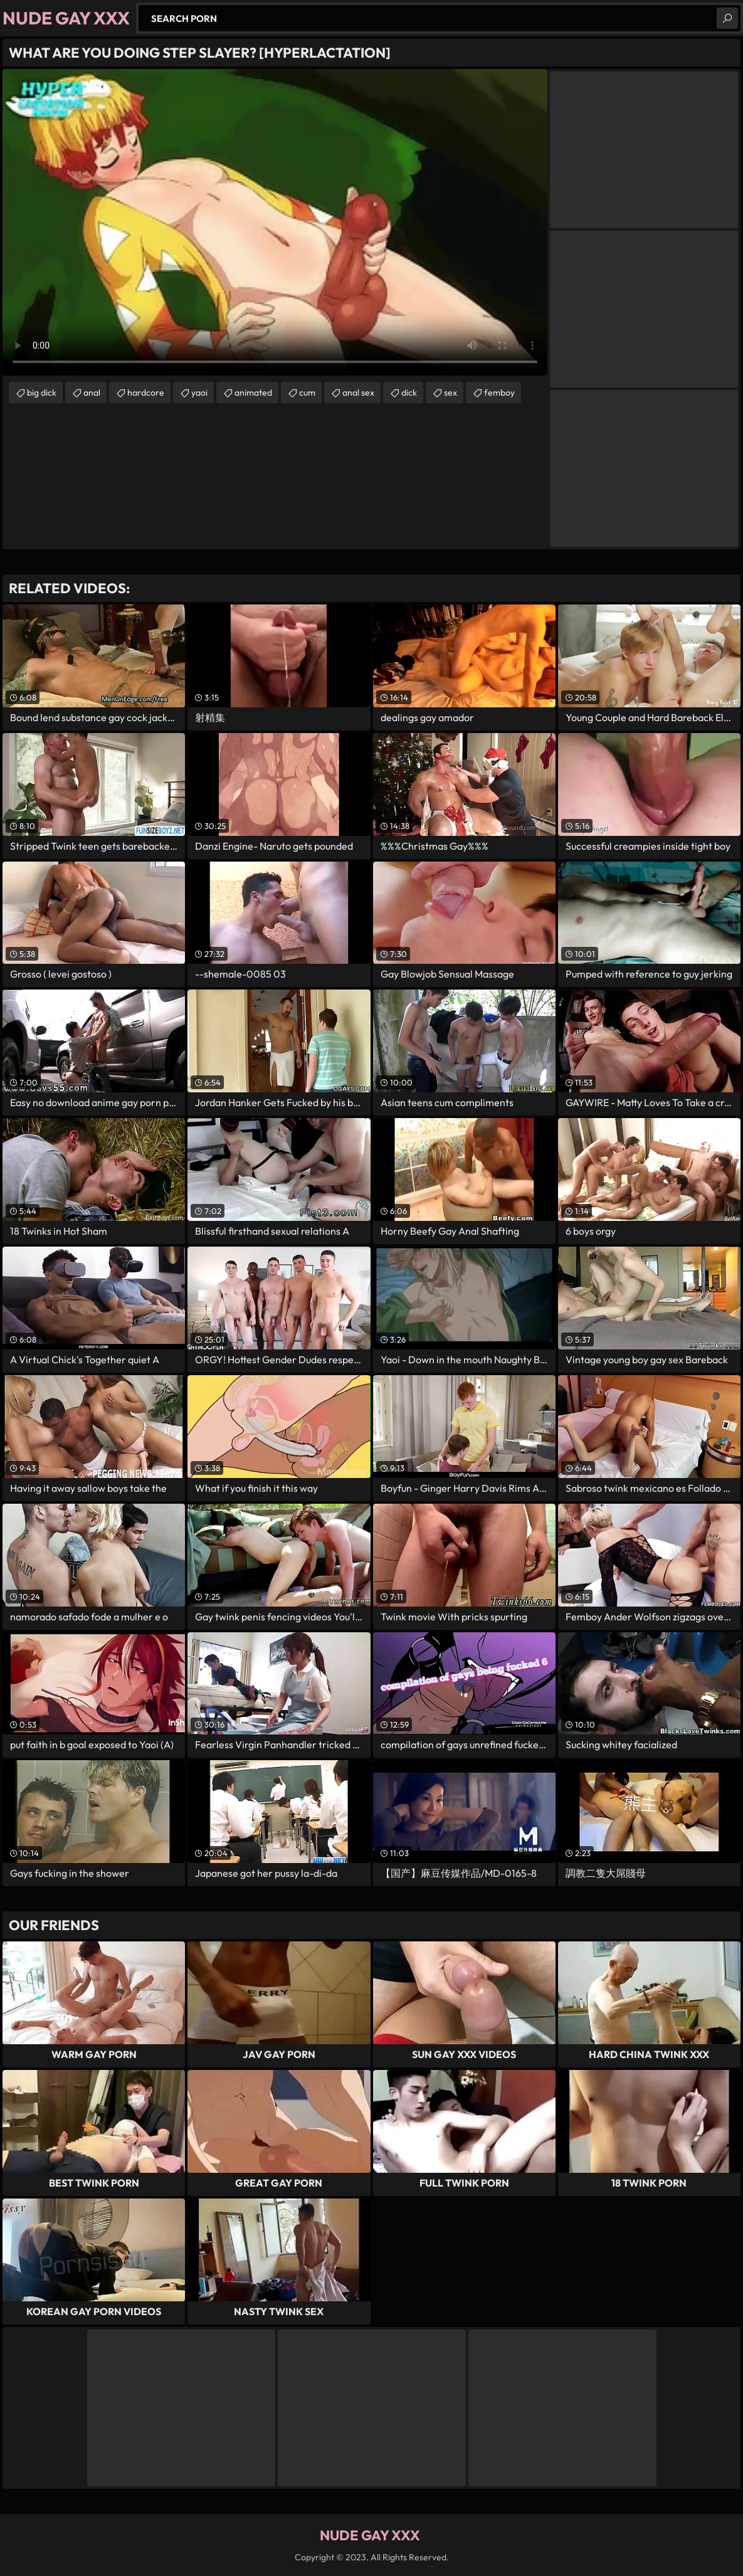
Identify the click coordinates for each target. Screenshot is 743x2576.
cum (307, 392)
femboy (499, 392)
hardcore (145, 392)
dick (409, 392)
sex (450, 392)
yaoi (199, 392)
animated (253, 392)
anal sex (358, 392)
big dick (41, 392)
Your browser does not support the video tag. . (275, 222)
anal (91, 392)
